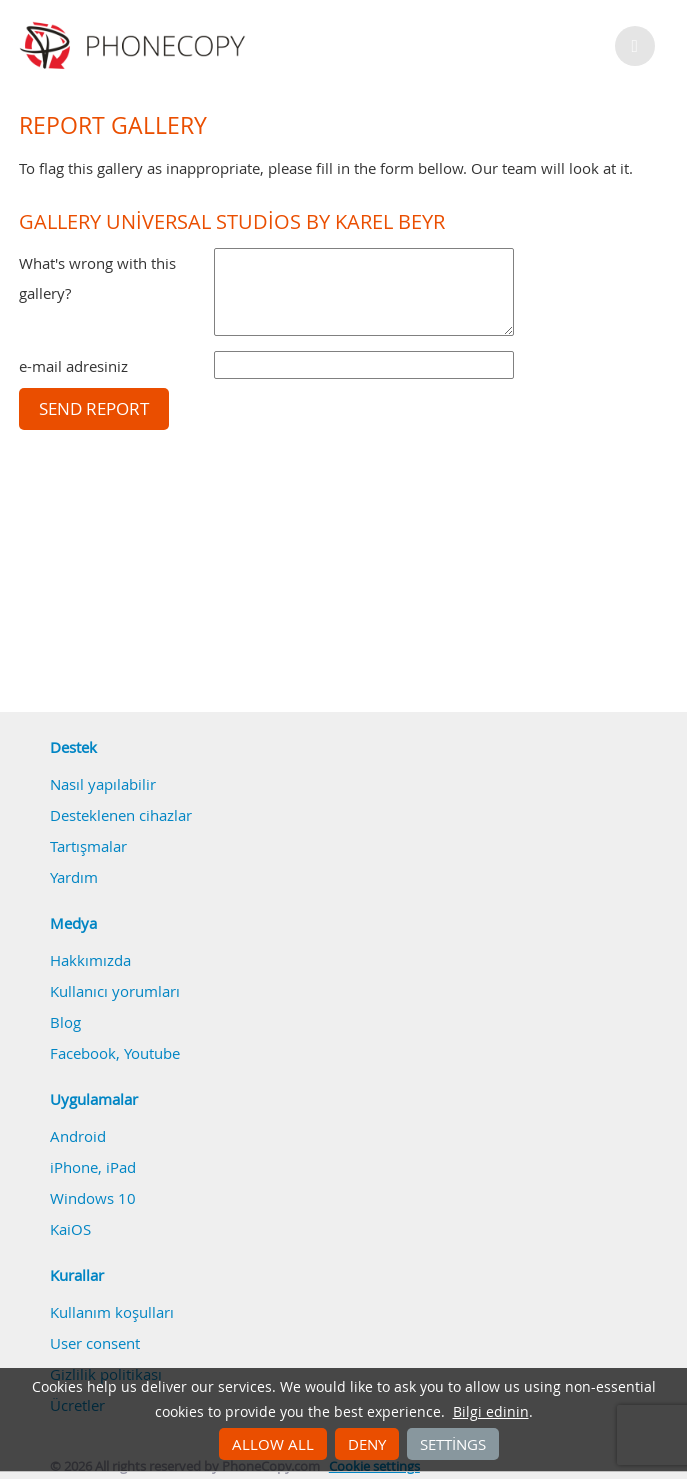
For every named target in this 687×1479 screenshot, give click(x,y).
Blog (65, 1022)
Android (78, 1136)
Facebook (83, 1053)
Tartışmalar (88, 846)
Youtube (152, 1053)
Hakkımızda (90, 960)
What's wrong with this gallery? (97, 278)
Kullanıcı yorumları (115, 991)
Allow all (273, 1444)
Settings (453, 1444)
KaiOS (70, 1229)
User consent (95, 1343)
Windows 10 (93, 1198)
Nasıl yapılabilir (103, 784)
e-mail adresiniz (73, 366)
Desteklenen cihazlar (121, 815)
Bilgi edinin (491, 1412)
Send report (94, 409)
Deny (367, 1444)
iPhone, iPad (93, 1167)
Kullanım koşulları (112, 1312)
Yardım (74, 877)
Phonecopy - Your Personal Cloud (135, 46)
